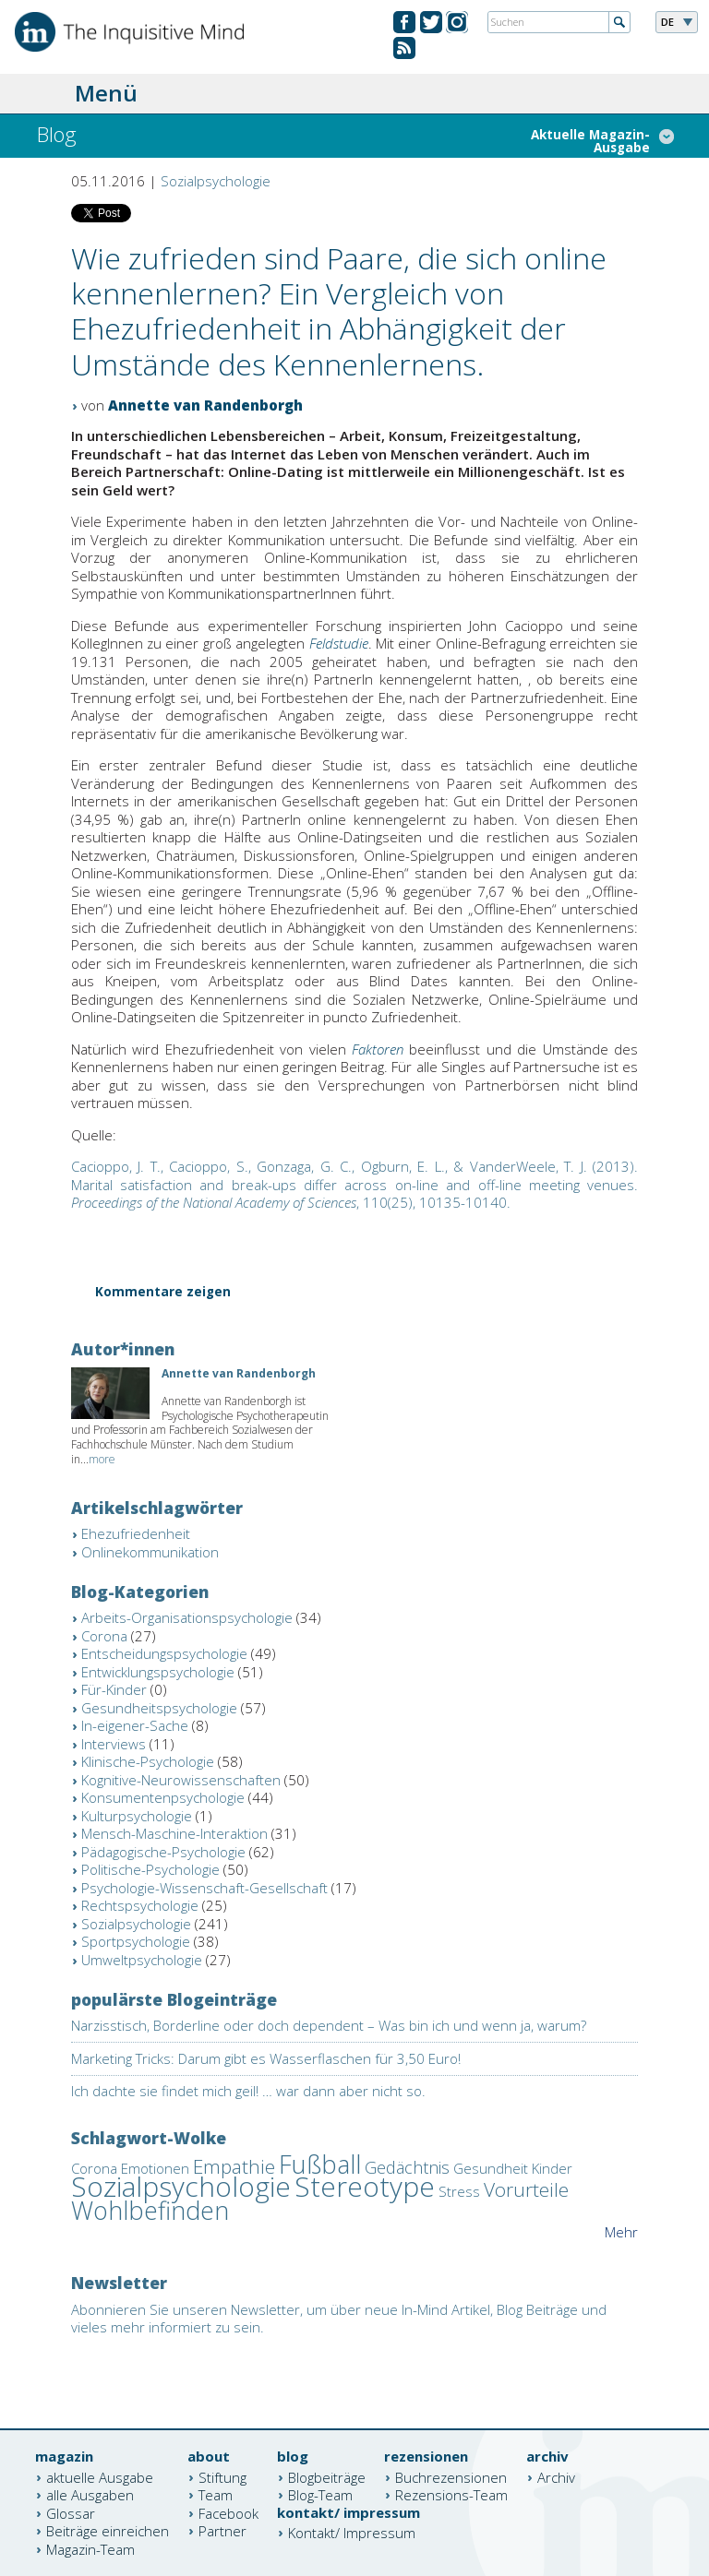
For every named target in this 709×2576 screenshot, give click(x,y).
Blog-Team (320, 2495)
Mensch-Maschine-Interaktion (174, 1833)
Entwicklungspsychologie (157, 1672)
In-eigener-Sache (134, 1725)
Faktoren (377, 1049)
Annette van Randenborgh (205, 405)
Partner (222, 2531)
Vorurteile (526, 2189)
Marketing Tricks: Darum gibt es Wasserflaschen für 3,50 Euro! (266, 2058)
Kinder (552, 2168)
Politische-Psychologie (150, 1869)
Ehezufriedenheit (135, 1533)
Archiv (556, 2476)
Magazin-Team (90, 2548)
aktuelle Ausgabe (99, 2476)
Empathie (234, 2166)
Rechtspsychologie (139, 1905)
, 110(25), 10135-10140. (354, 1184)
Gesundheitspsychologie (159, 1708)
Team (215, 2495)
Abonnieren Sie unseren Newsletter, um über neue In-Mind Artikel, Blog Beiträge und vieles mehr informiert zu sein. (339, 2318)
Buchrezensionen (451, 2476)
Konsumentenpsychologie (163, 1797)
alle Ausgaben (90, 2495)
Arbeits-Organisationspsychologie (187, 1617)
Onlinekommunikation (150, 1552)
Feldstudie (338, 643)
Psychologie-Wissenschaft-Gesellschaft (204, 1887)
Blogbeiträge (327, 2476)
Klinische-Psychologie (147, 1761)
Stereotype (364, 2186)
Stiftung (222, 2476)
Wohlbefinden (150, 2210)
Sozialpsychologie (215, 181)
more (102, 1459)
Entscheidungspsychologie (164, 1653)
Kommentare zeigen (163, 1293)
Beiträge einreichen (107, 2531)
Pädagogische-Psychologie (163, 1852)
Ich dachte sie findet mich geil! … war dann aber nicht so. (248, 2090)
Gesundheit (490, 2168)
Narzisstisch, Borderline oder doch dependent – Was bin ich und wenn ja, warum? (328, 2025)
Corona (104, 1636)
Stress (459, 2191)
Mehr (621, 2232)
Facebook (228, 2512)
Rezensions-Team (451, 2495)
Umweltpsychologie (141, 1959)
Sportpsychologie (135, 1941)
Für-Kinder (114, 1689)
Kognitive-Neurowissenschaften (181, 1780)
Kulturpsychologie (136, 1816)
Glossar (70, 2512)
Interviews (113, 1744)
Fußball (320, 2164)
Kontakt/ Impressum (351, 2532)
